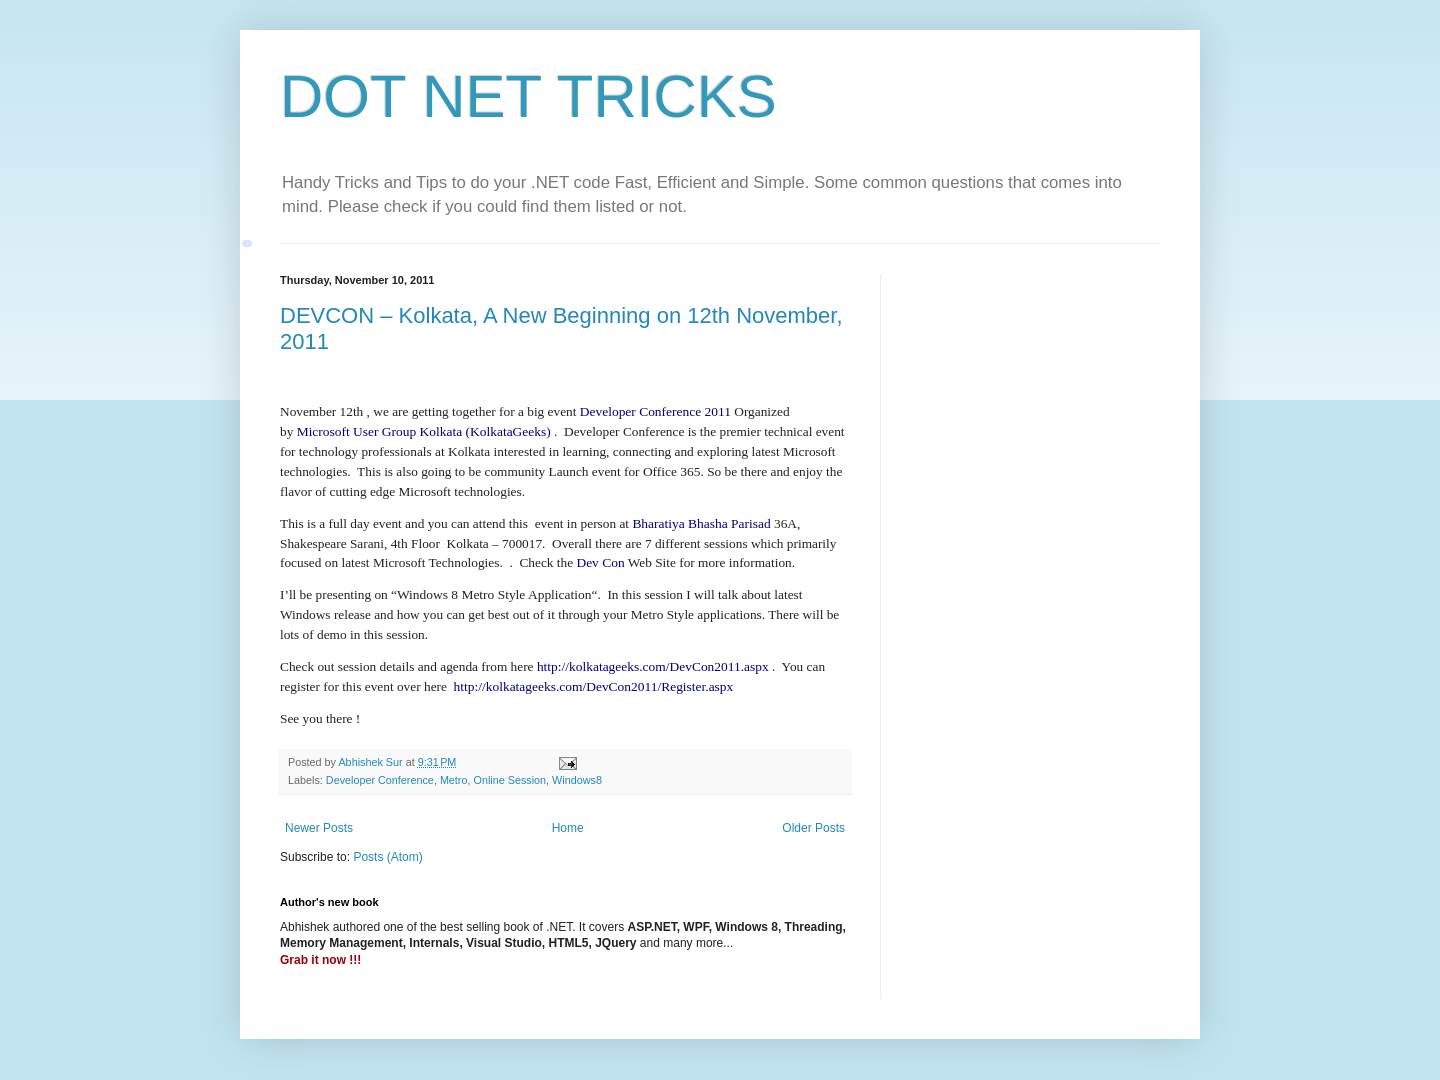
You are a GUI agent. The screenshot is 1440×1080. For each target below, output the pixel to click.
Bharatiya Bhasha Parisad (703, 523)
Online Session (509, 780)
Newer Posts (319, 828)
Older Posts (813, 828)
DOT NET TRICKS (528, 96)
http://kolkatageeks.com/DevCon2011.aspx (653, 666)
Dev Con (600, 562)
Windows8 (577, 780)
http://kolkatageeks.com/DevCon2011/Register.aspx (594, 686)
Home (568, 828)
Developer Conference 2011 (655, 411)
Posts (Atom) (387, 857)
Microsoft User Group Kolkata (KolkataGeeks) (424, 431)
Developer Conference (380, 780)
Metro (454, 780)
